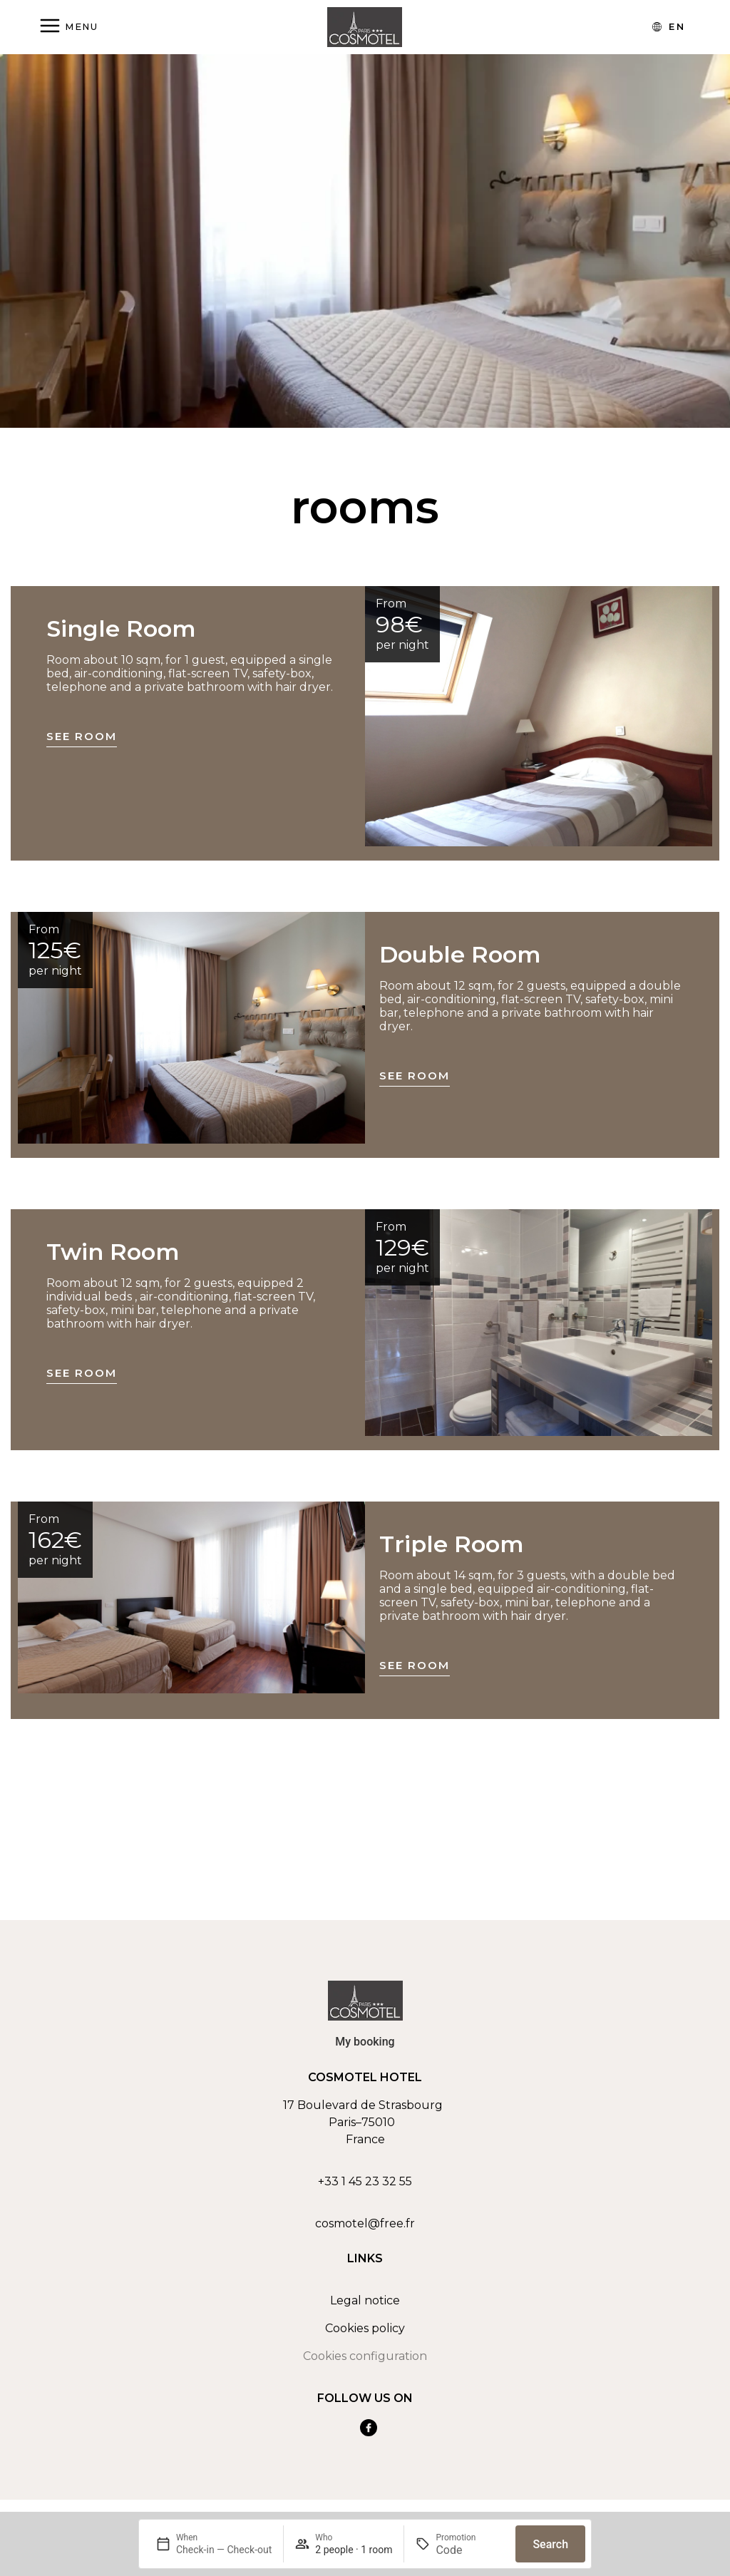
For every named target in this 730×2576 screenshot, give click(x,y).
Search (550, 2544)
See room (81, 736)
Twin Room (113, 1252)
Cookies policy (365, 2328)
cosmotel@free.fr (365, 2223)
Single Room (121, 628)
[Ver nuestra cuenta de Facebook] (368, 2427)
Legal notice (365, 2300)
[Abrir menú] (68, 26)
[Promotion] (470, 2550)
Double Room (460, 954)
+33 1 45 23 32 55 (365, 2181)
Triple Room (451, 1544)
